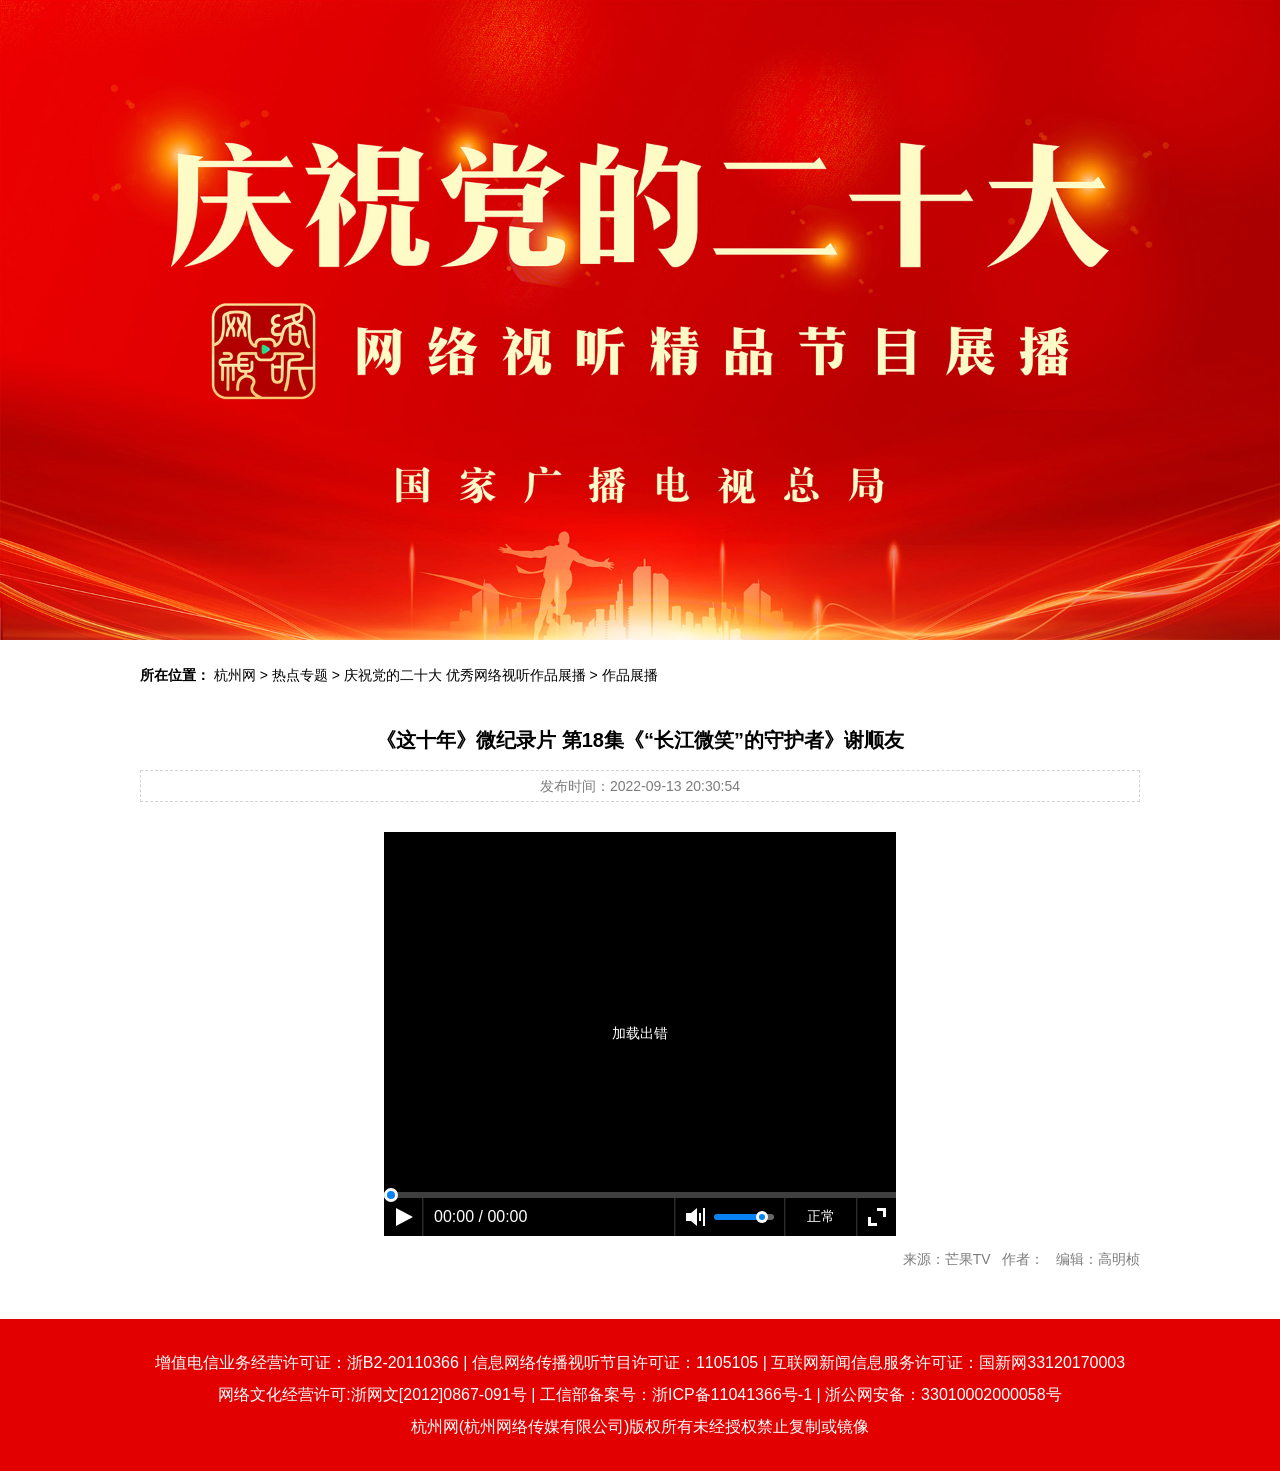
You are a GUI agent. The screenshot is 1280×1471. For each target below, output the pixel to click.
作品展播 (630, 675)
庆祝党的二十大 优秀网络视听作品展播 (465, 675)
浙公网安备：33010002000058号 (943, 1394)
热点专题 (300, 675)
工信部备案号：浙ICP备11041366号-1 (676, 1394)
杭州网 (235, 675)
